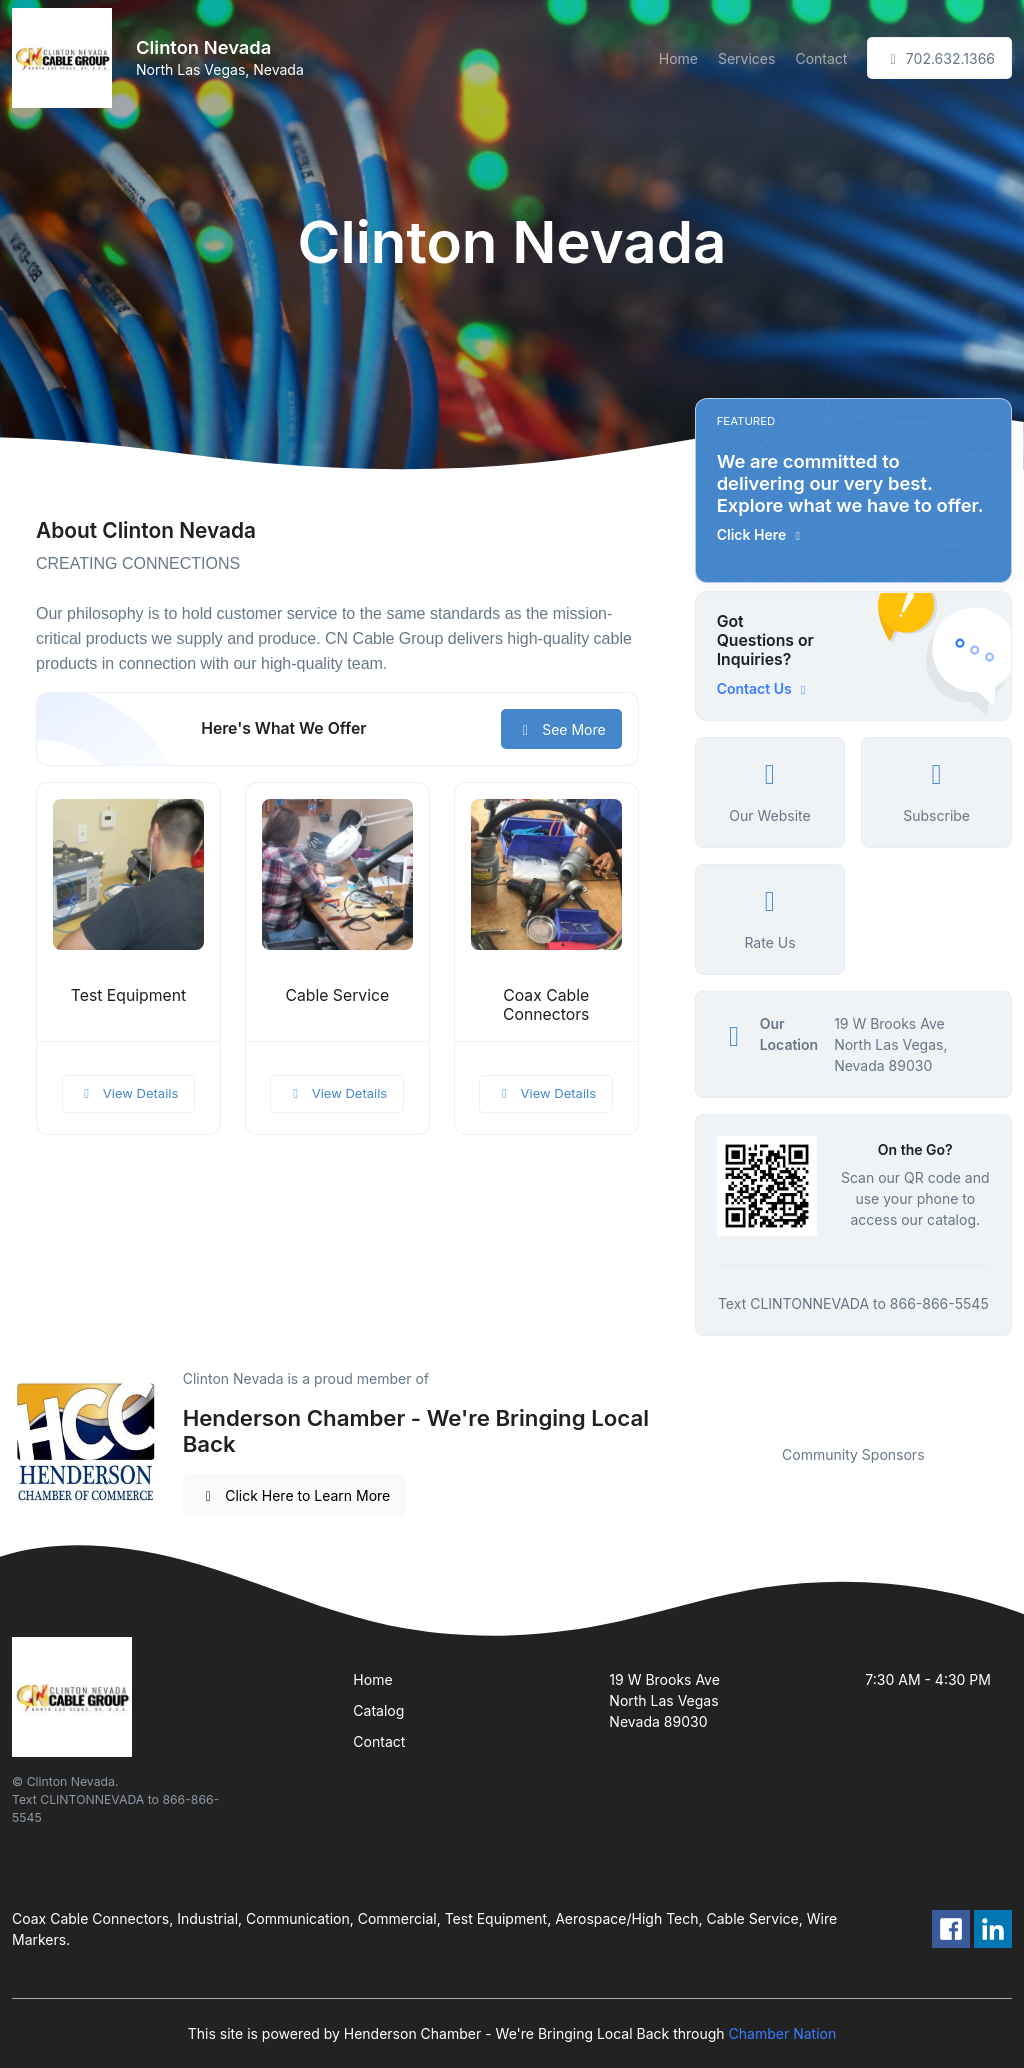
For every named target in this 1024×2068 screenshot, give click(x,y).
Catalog (378, 1710)
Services (746, 58)
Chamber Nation (783, 2033)
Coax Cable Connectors (546, 1005)
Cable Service (337, 995)
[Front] (66, 58)
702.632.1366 (939, 58)
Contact (821, 58)
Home (678, 58)
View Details (129, 1093)
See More (561, 729)
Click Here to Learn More (295, 1495)
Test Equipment (128, 995)
